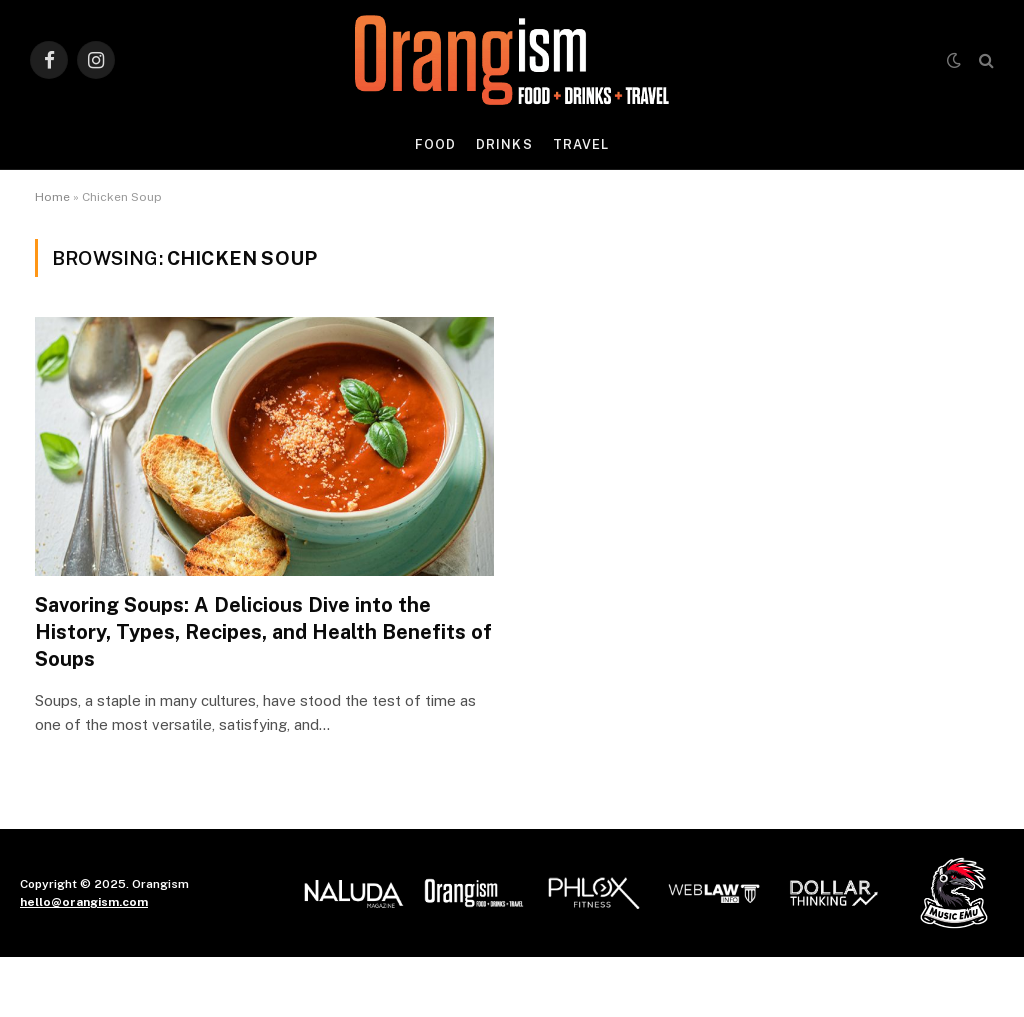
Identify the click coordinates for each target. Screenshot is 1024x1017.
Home (52, 197)
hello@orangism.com (84, 902)
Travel (581, 144)
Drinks (504, 144)
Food (435, 144)
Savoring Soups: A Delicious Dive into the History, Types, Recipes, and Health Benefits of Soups (263, 632)
